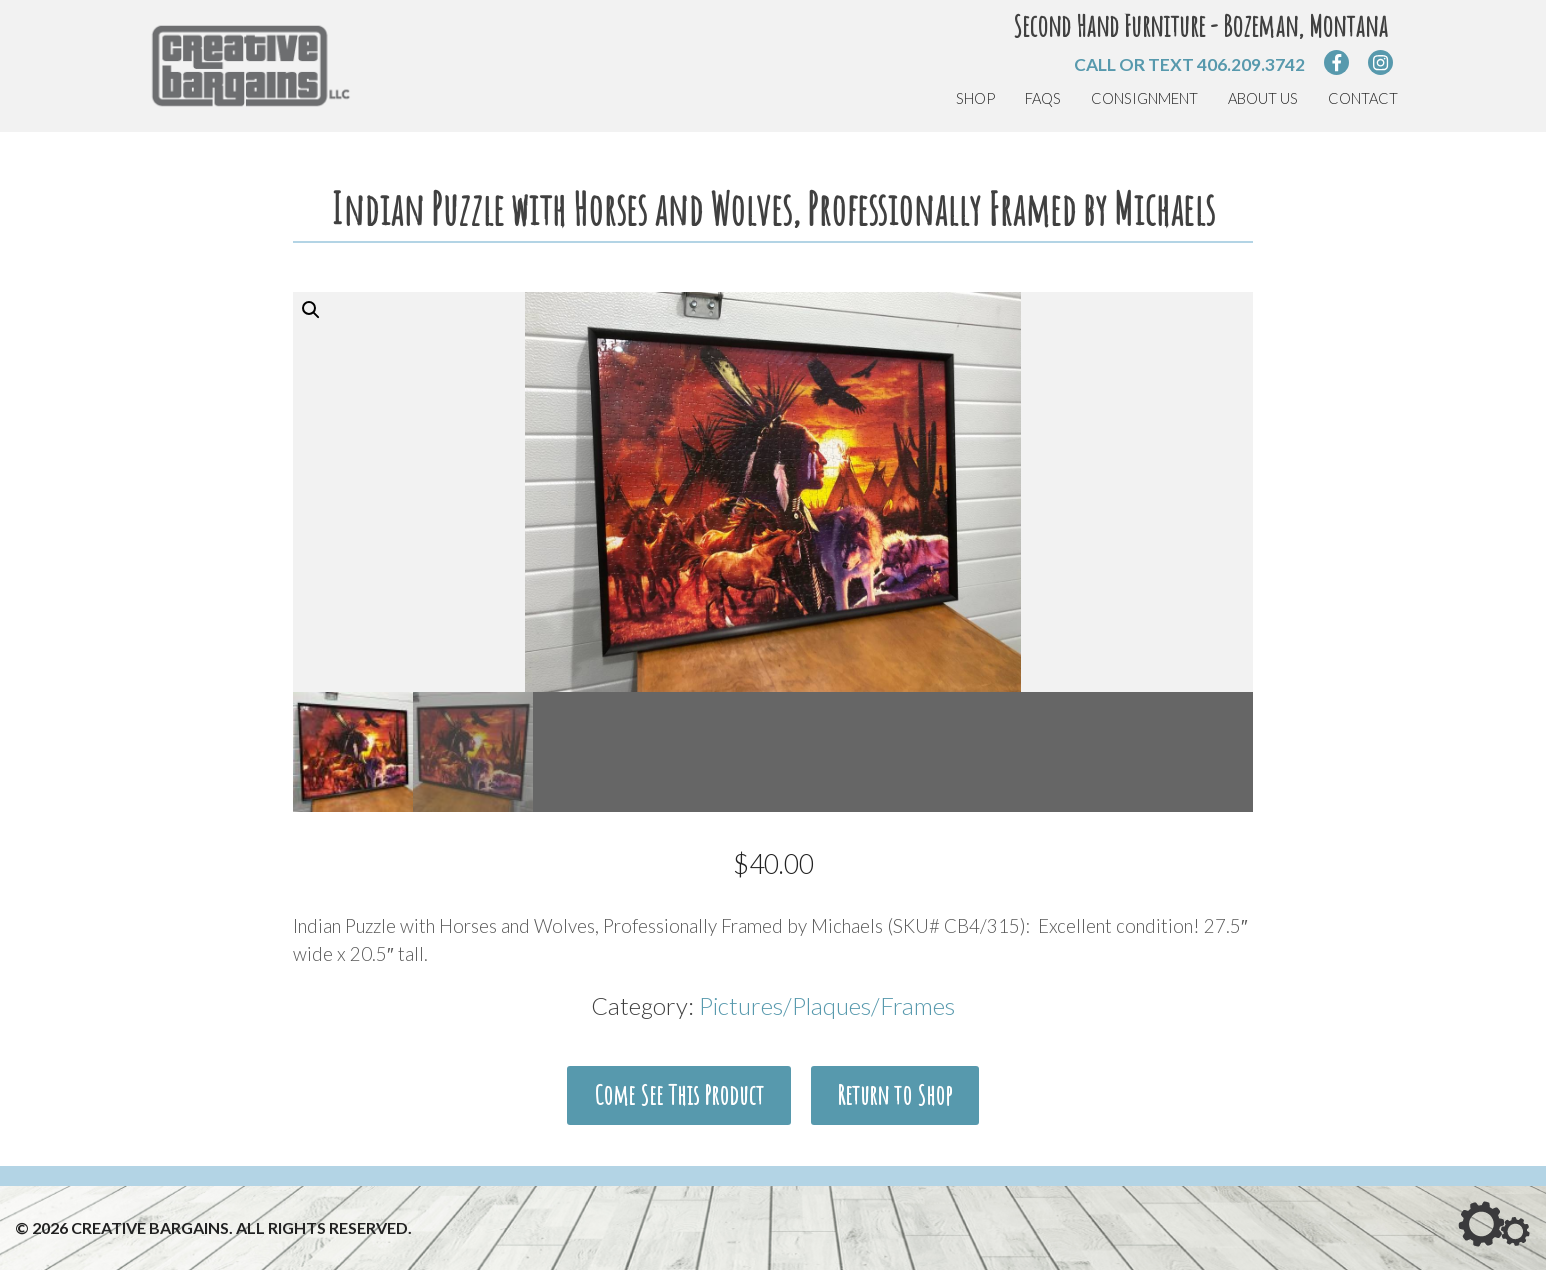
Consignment (1144, 98)
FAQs (1043, 98)
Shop (975, 98)
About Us (1263, 98)
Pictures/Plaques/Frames (827, 1005)
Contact (1363, 98)
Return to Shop (894, 1095)
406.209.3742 (1251, 64)
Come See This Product (679, 1095)
